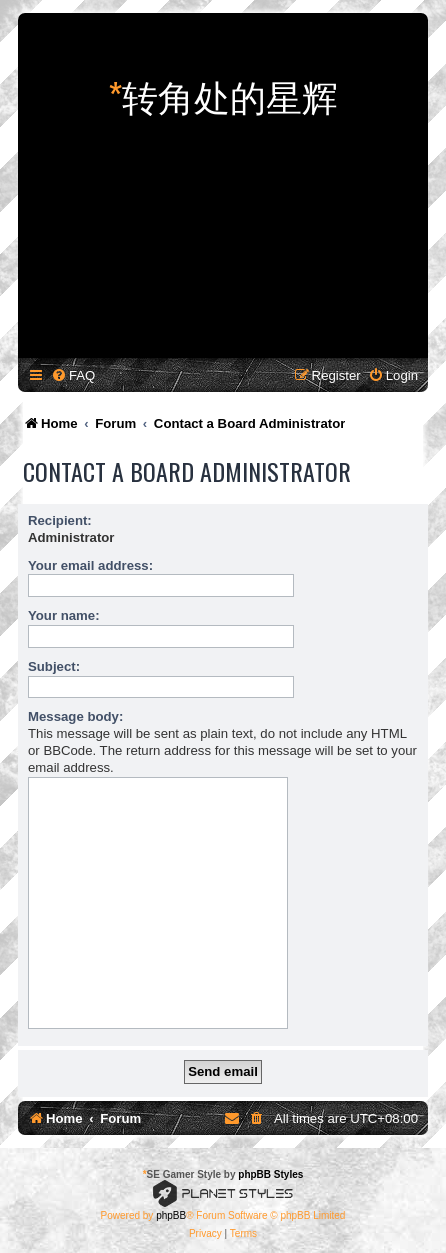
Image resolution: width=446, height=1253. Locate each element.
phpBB (171, 1215)
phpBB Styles (270, 1174)
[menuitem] (73, 375)
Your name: (64, 615)
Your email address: (90, 565)
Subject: (54, 666)
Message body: (75, 716)
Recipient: (60, 520)
